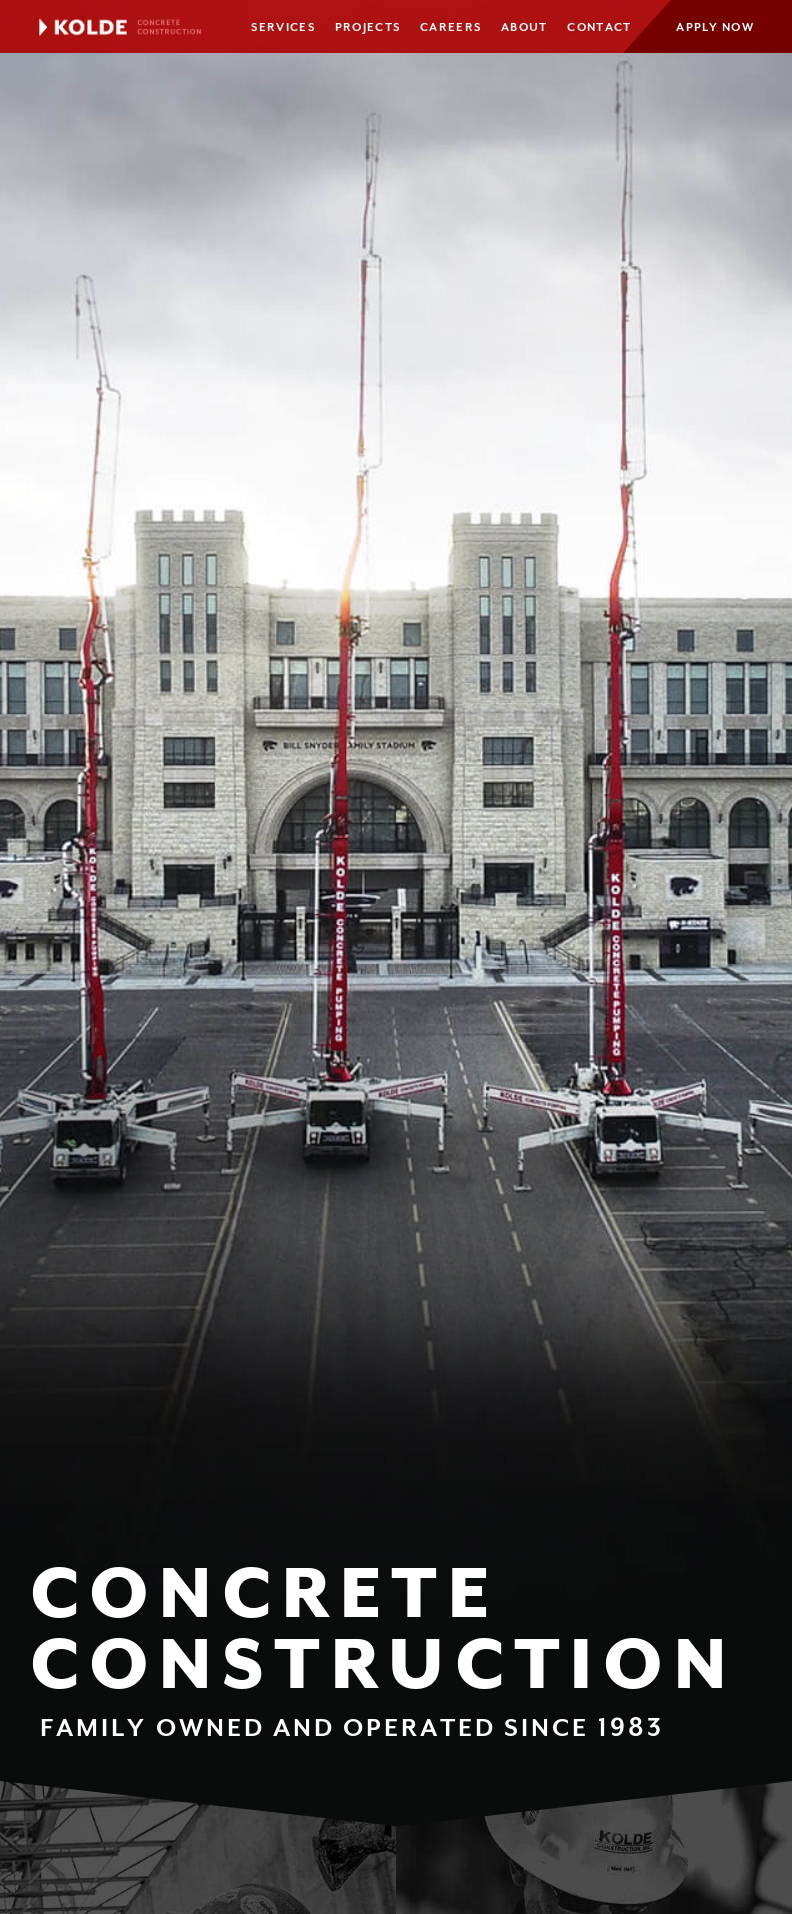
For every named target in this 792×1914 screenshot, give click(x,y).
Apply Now (715, 27)
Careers (450, 27)
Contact (599, 27)
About (524, 27)
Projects (367, 27)
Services (282, 27)
